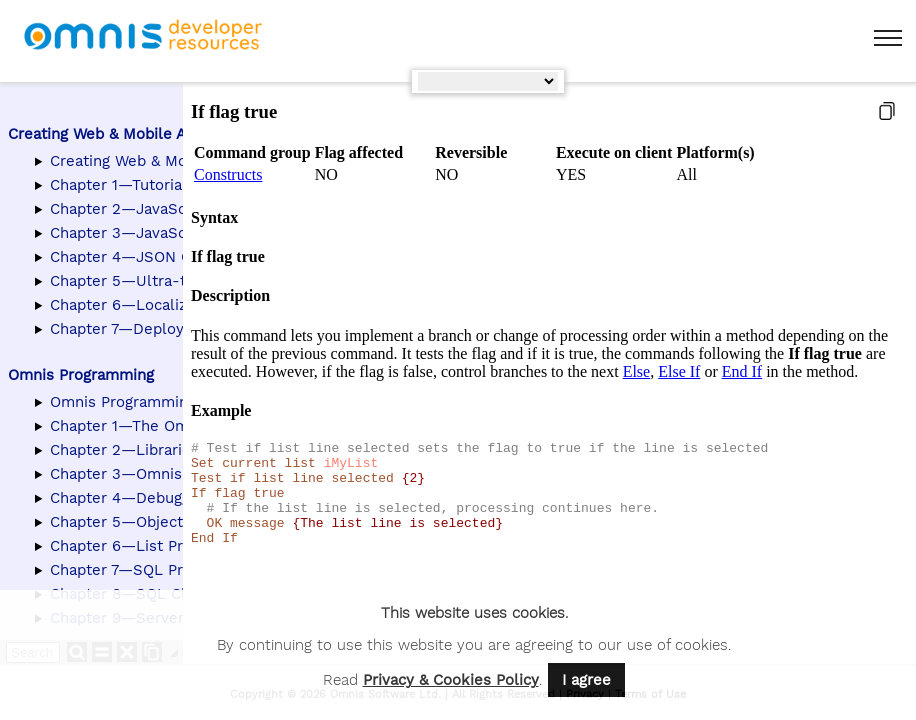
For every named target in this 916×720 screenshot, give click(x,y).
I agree (586, 680)
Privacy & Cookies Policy (451, 680)
